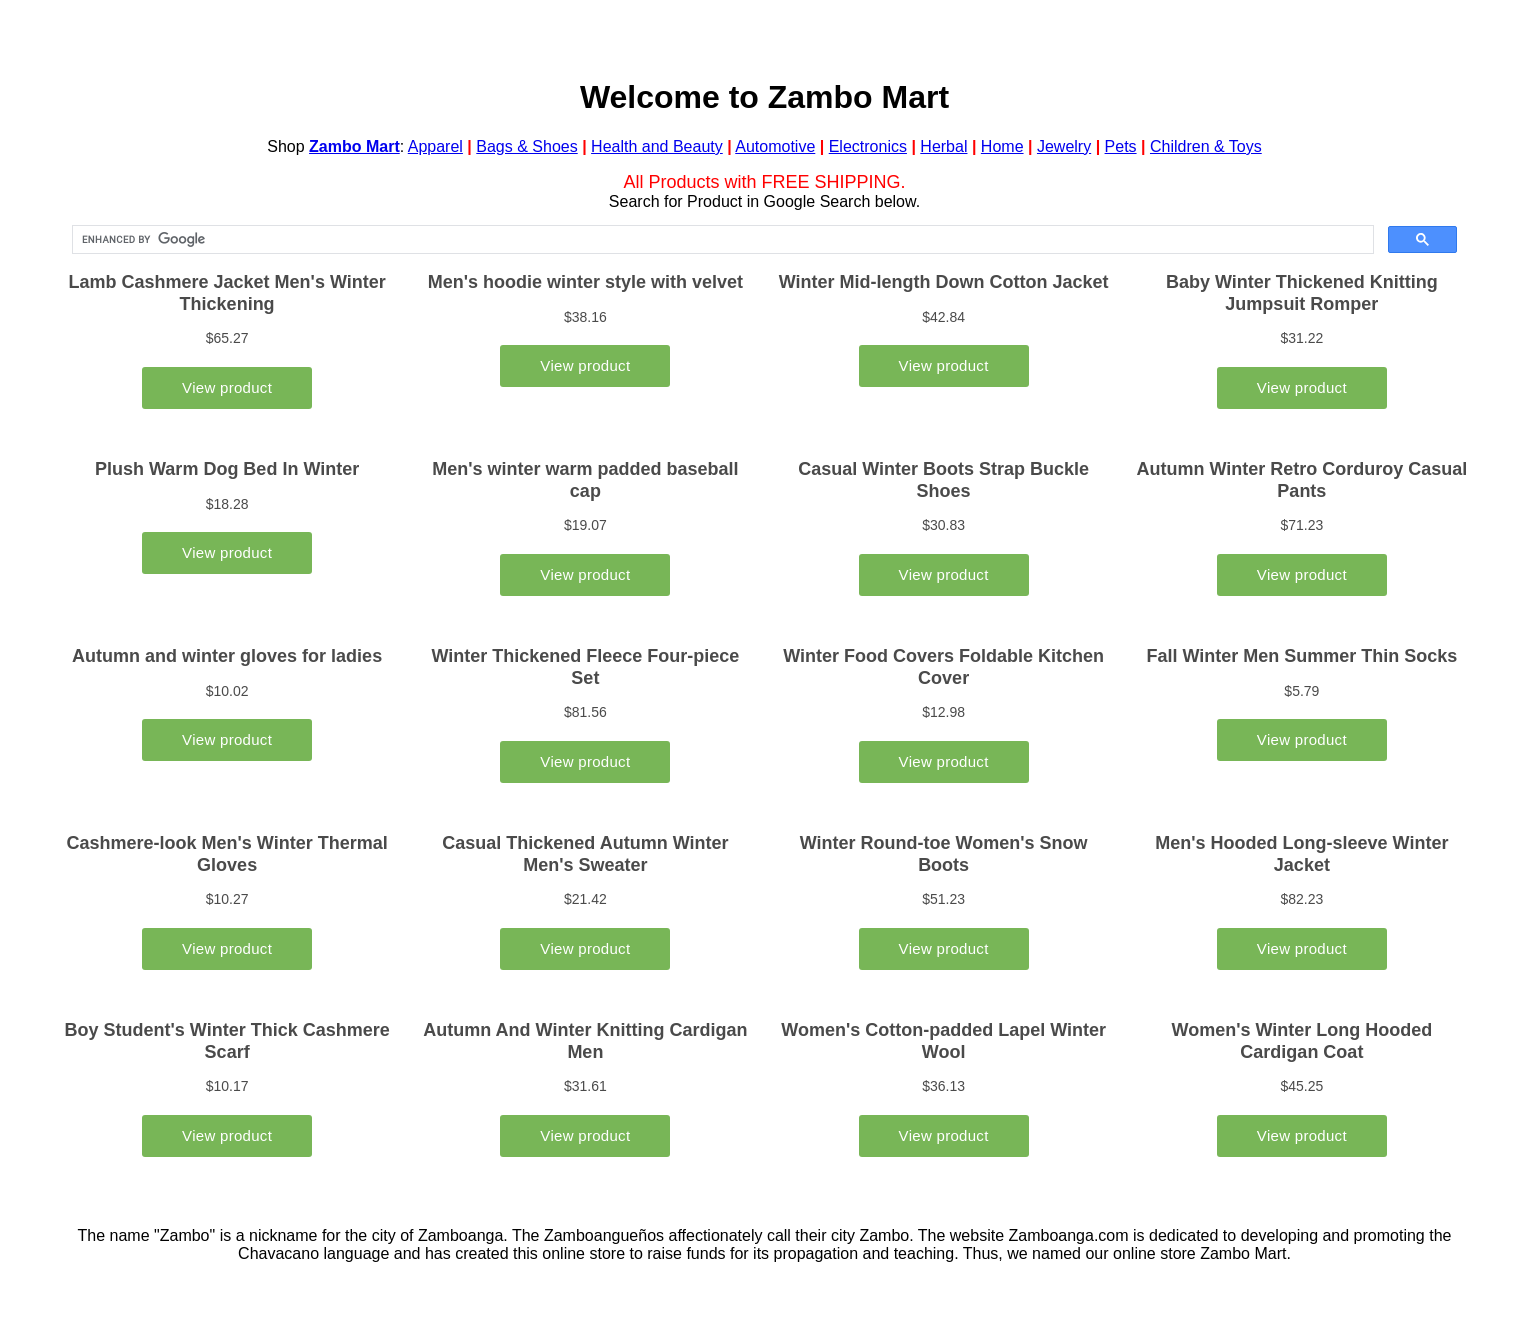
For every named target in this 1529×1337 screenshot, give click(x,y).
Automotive (775, 146)
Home (1002, 146)
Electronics (868, 146)
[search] (721, 240)
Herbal (943, 146)
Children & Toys (1206, 146)
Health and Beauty (657, 146)
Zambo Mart (354, 146)
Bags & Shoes (526, 146)
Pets (1121, 146)
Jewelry (1064, 146)
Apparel (435, 146)
